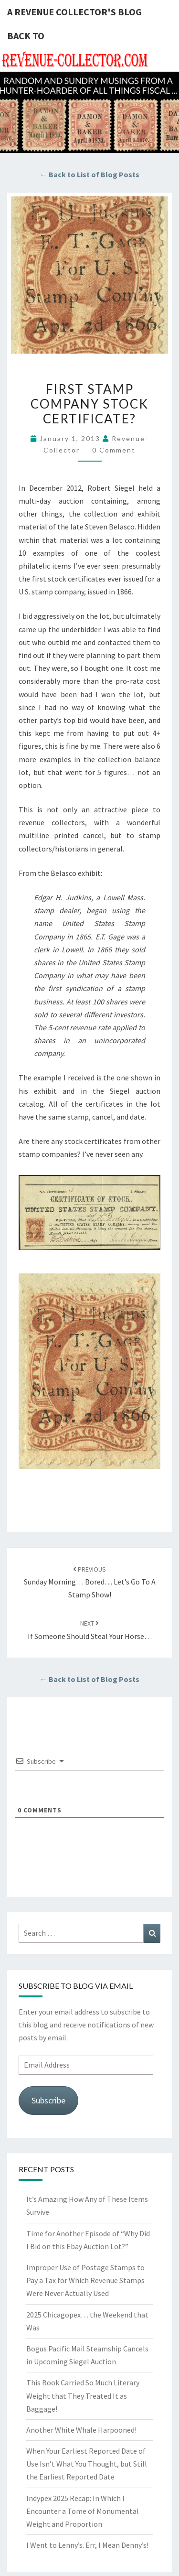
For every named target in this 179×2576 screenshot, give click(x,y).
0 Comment (114, 450)
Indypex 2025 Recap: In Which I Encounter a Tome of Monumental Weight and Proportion (82, 2511)
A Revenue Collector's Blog (74, 12)
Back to (25, 36)
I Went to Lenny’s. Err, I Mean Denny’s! (87, 2545)
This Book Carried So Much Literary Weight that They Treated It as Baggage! (82, 2395)
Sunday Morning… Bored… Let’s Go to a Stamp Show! (90, 1582)
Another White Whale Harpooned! (81, 2430)
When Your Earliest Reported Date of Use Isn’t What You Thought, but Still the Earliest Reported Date (86, 2463)
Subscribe (48, 2100)
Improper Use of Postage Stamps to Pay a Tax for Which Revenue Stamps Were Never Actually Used (85, 2280)
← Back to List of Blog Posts (89, 174)
